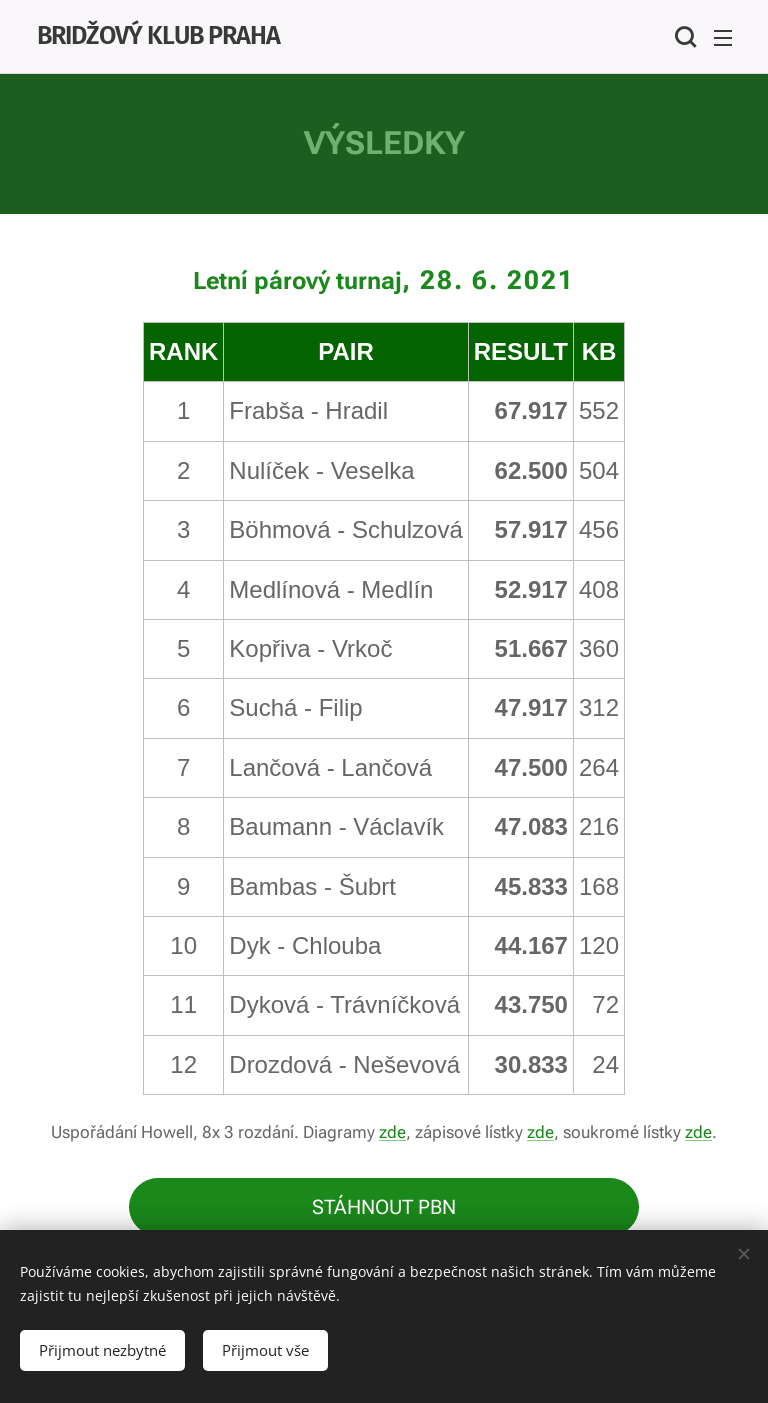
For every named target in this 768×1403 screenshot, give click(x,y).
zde (392, 1132)
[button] (683, 37)
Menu (723, 38)
